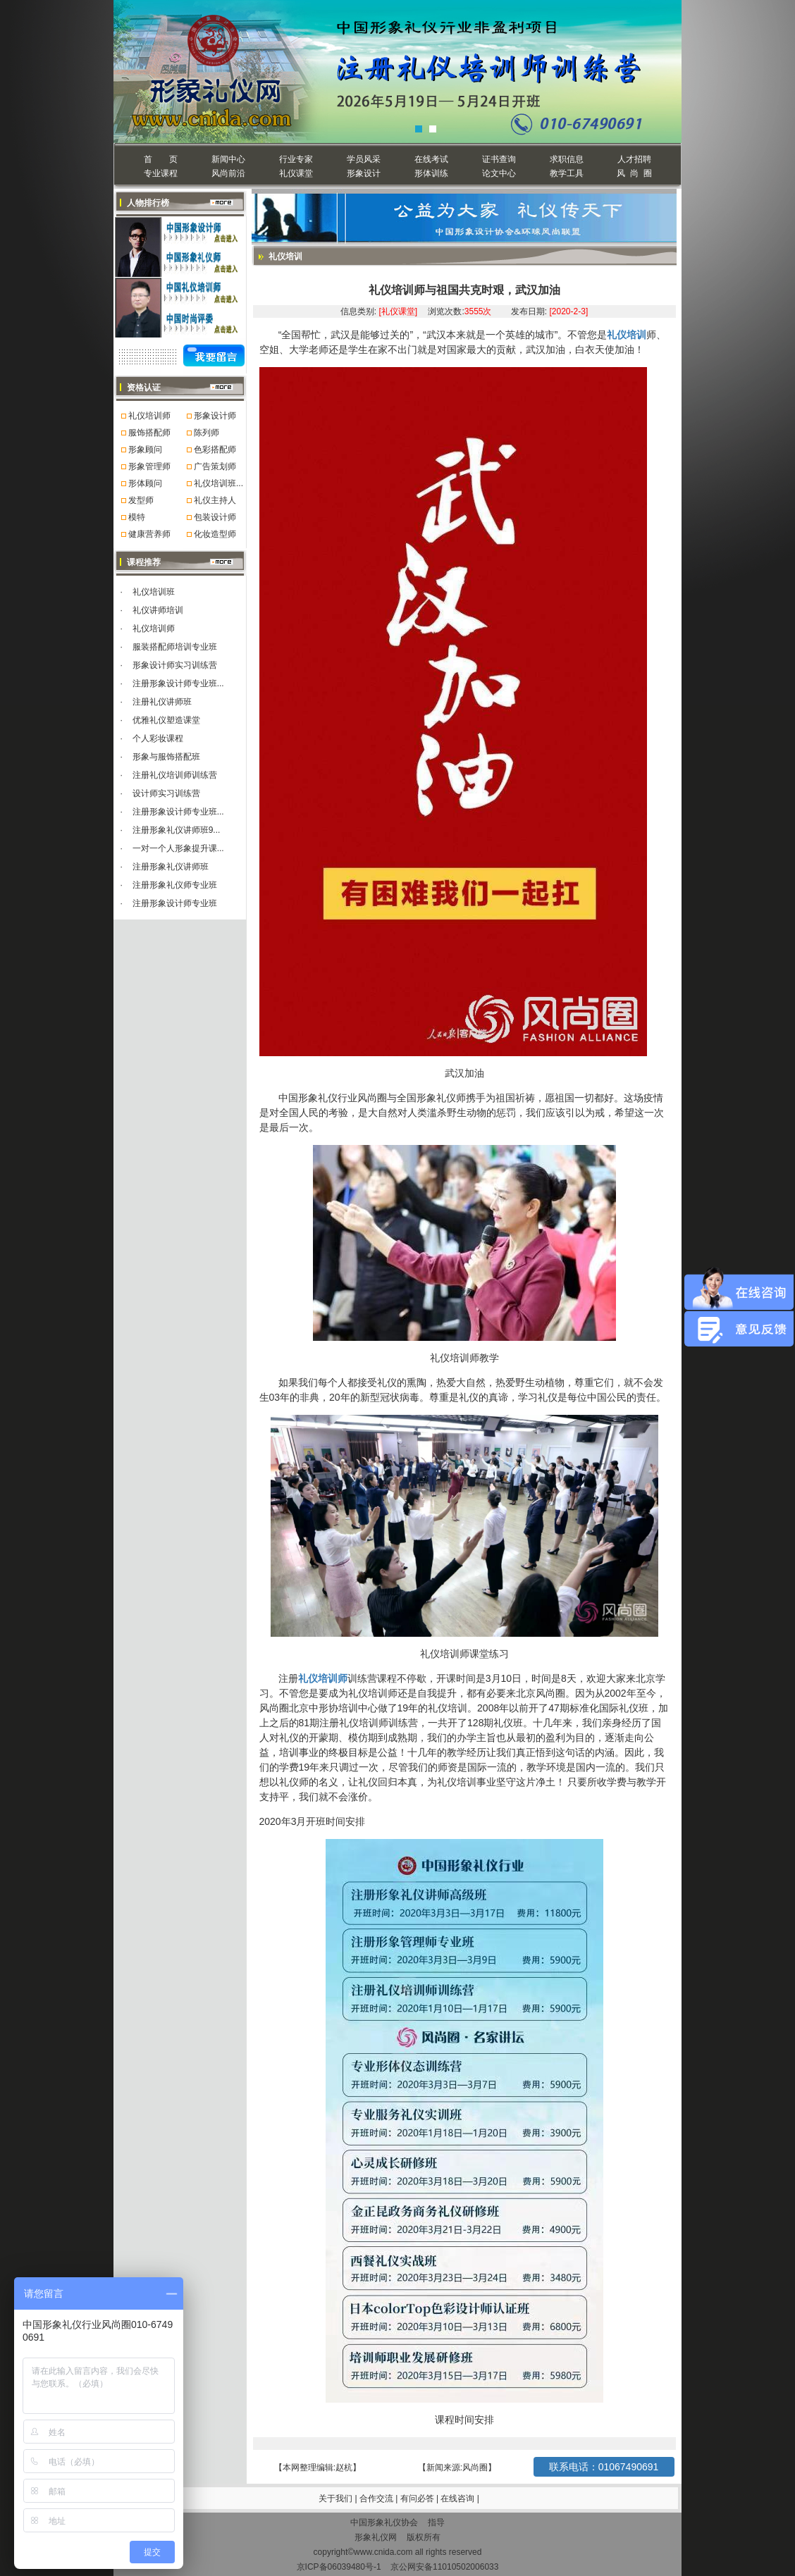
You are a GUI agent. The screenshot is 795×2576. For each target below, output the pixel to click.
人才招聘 (634, 159)
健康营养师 (149, 534)
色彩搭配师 (215, 449)
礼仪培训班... (218, 483)
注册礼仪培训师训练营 (174, 775)
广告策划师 (215, 466)
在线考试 (431, 159)
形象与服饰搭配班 (166, 757)
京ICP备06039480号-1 (339, 2567)
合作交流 (377, 2498)
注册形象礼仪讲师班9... (176, 830)
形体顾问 (145, 483)
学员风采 (364, 159)
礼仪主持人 (215, 500)
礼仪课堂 (296, 173)
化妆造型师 (215, 534)
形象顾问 (145, 449)
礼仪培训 (626, 334)
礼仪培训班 (153, 592)
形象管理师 (149, 466)
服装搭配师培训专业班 (174, 647)
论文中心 (499, 173)
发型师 (141, 500)
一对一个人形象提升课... (178, 848)
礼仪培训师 (149, 416)
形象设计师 (215, 416)
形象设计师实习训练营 (174, 665)
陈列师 (206, 433)
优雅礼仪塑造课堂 (166, 720)
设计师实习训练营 (166, 793)
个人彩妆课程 (157, 738)
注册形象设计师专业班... (178, 683)
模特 (136, 517)
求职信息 (567, 159)
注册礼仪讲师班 (162, 702)
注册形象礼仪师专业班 (174, 885)
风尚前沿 (228, 173)
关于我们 (335, 2498)
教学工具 (567, 173)
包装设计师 (215, 517)
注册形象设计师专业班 (174, 903)
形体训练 (431, 173)
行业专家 (296, 159)
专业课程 (161, 173)
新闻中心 (228, 159)
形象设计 (364, 173)
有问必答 (418, 2498)
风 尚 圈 (634, 173)
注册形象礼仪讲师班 (170, 867)
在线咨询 (458, 2498)
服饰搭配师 (149, 433)
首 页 (160, 159)
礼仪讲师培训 (157, 610)
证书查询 (499, 159)
